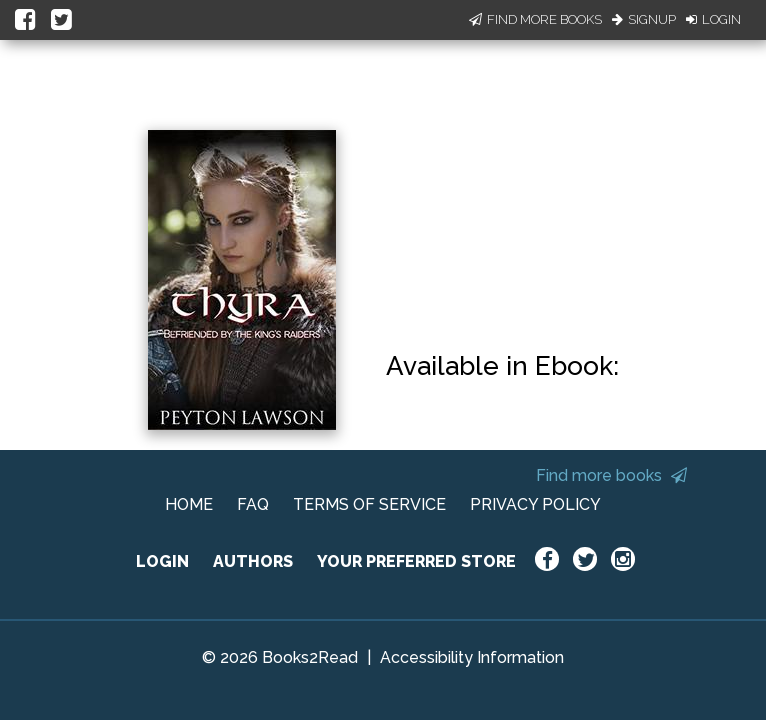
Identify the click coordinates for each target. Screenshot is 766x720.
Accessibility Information (472, 657)
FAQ (253, 504)
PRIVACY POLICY (535, 504)
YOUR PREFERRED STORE (416, 561)
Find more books (611, 475)
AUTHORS (253, 561)
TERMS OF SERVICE (369, 504)
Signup (644, 19)
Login (713, 19)
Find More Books (535, 19)
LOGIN (162, 561)
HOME (189, 504)
